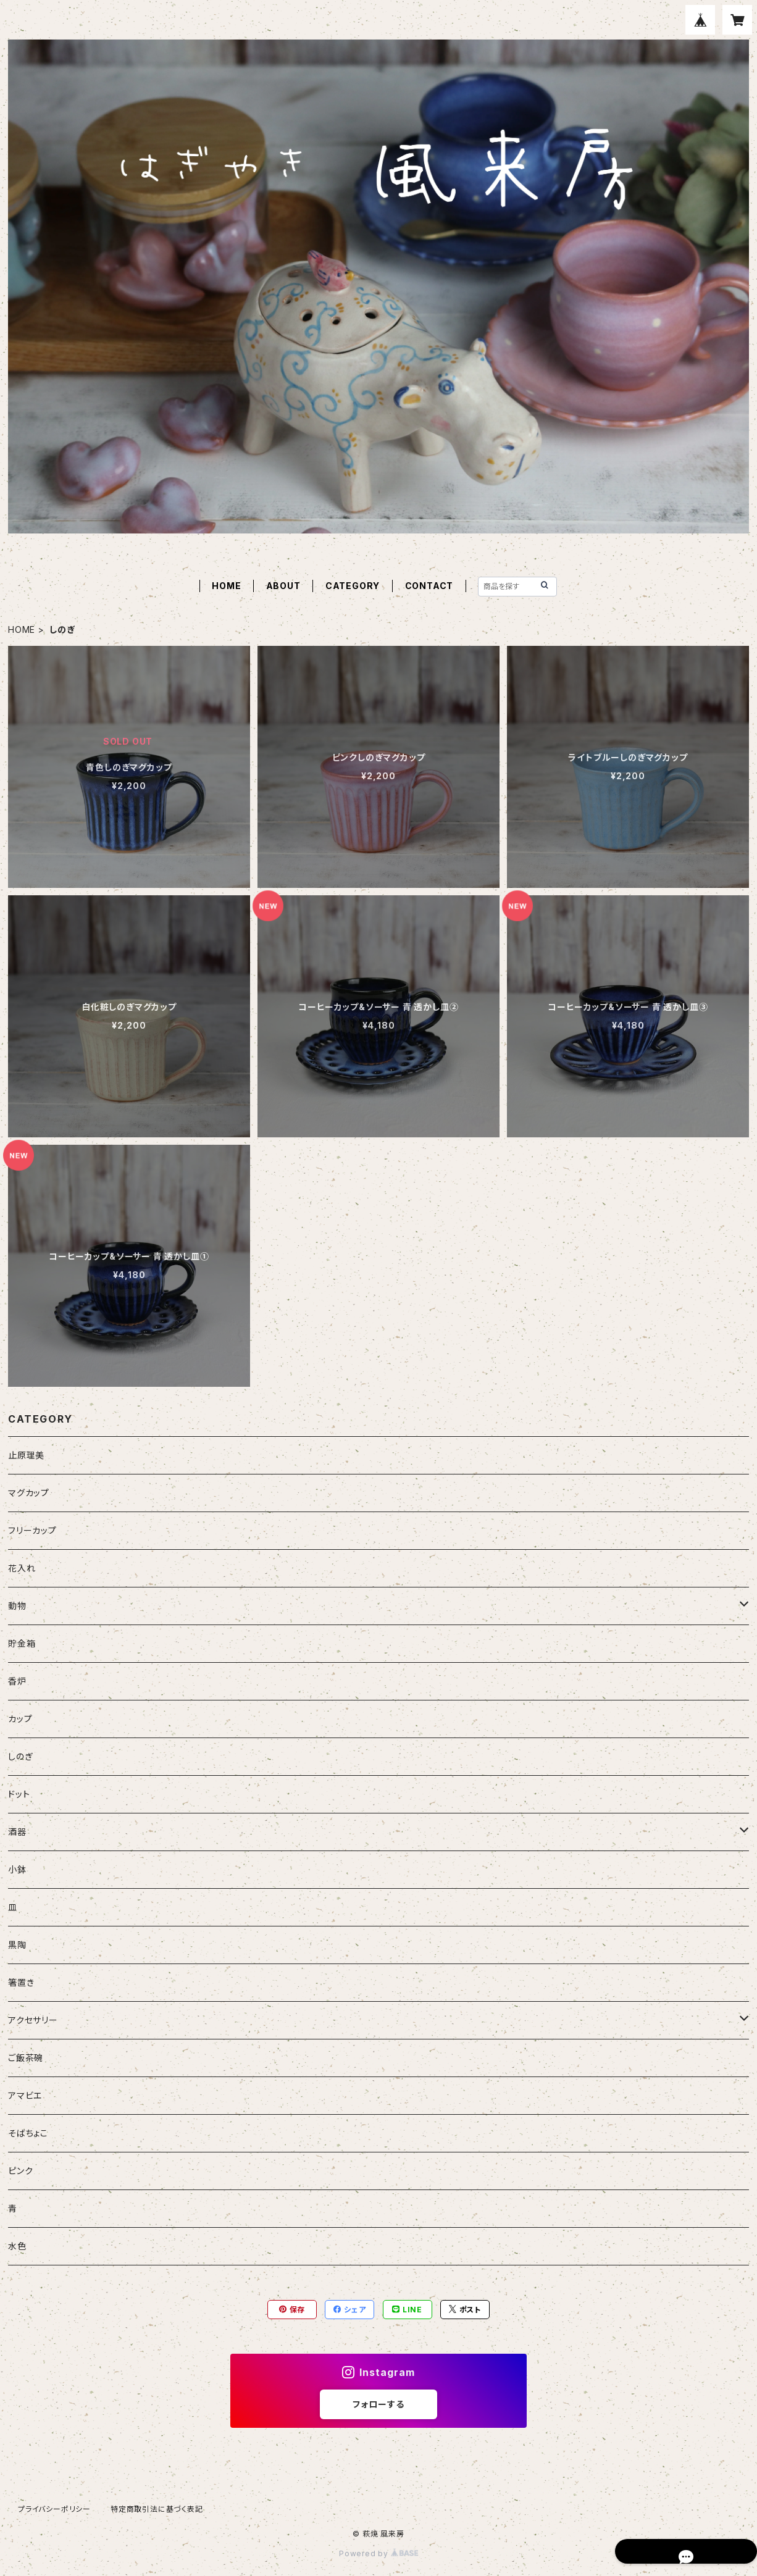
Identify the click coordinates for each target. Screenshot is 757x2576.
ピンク (20, 2170)
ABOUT (283, 585)
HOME (226, 585)
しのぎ (20, 1756)
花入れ (21, 1568)
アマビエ (25, 2095)
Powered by (378, 2553)
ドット (19, 1794)
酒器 (17, 1831)
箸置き (21, 1982)
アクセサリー (33, 2020)
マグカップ (28, 1492)
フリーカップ (32, 1530)
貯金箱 (21, 1643)
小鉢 (17, 1869)
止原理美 (26, 1455)
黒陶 (17, 1944)
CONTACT (429, 585)
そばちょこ (28, 2133)
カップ (20, 1718)
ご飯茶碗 (25, 2057)
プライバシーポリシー (54, 2509)
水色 (17, 2246)
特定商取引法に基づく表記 (157, 2509)
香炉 (17, 1681)
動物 (17, 1605)
